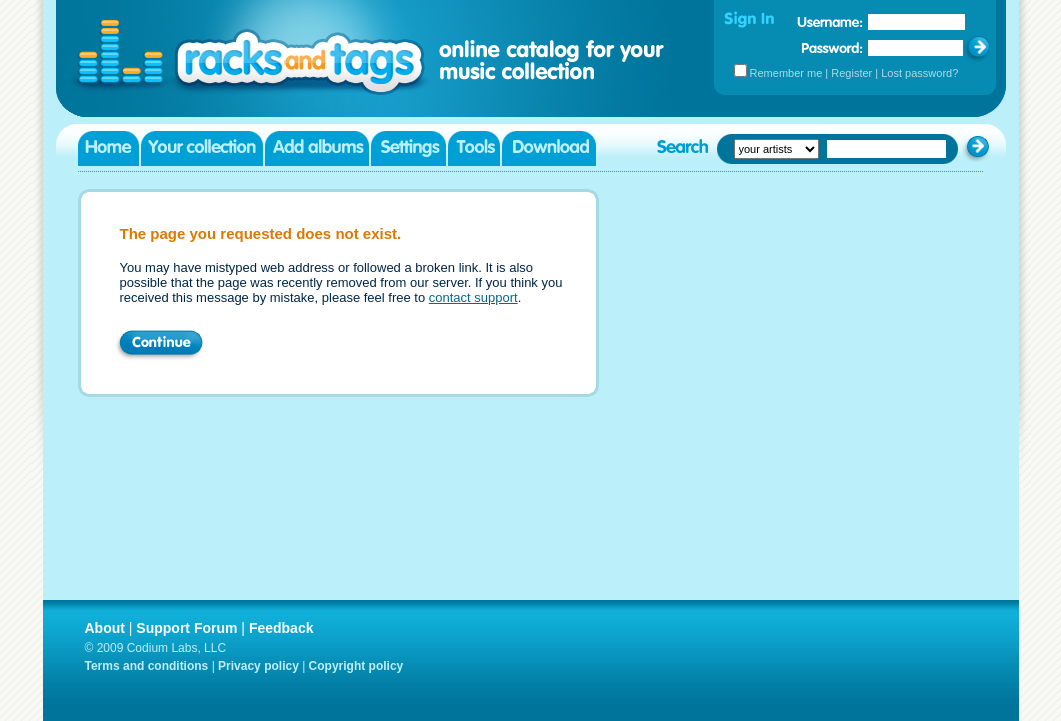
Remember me (786, 73)
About (105, 628)
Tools (474, 148)
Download (549, 148)
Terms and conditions (147, 666)
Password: (832, 47)
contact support (473, 297)
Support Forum (186, 628)
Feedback (281, 628)
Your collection (202, 148)
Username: (830, 22)
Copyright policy (356, 666)
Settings (408, 148)
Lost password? (919, 73)
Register (851, 73)
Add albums (317, 148)
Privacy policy (258, 666)
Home (108, 148)
